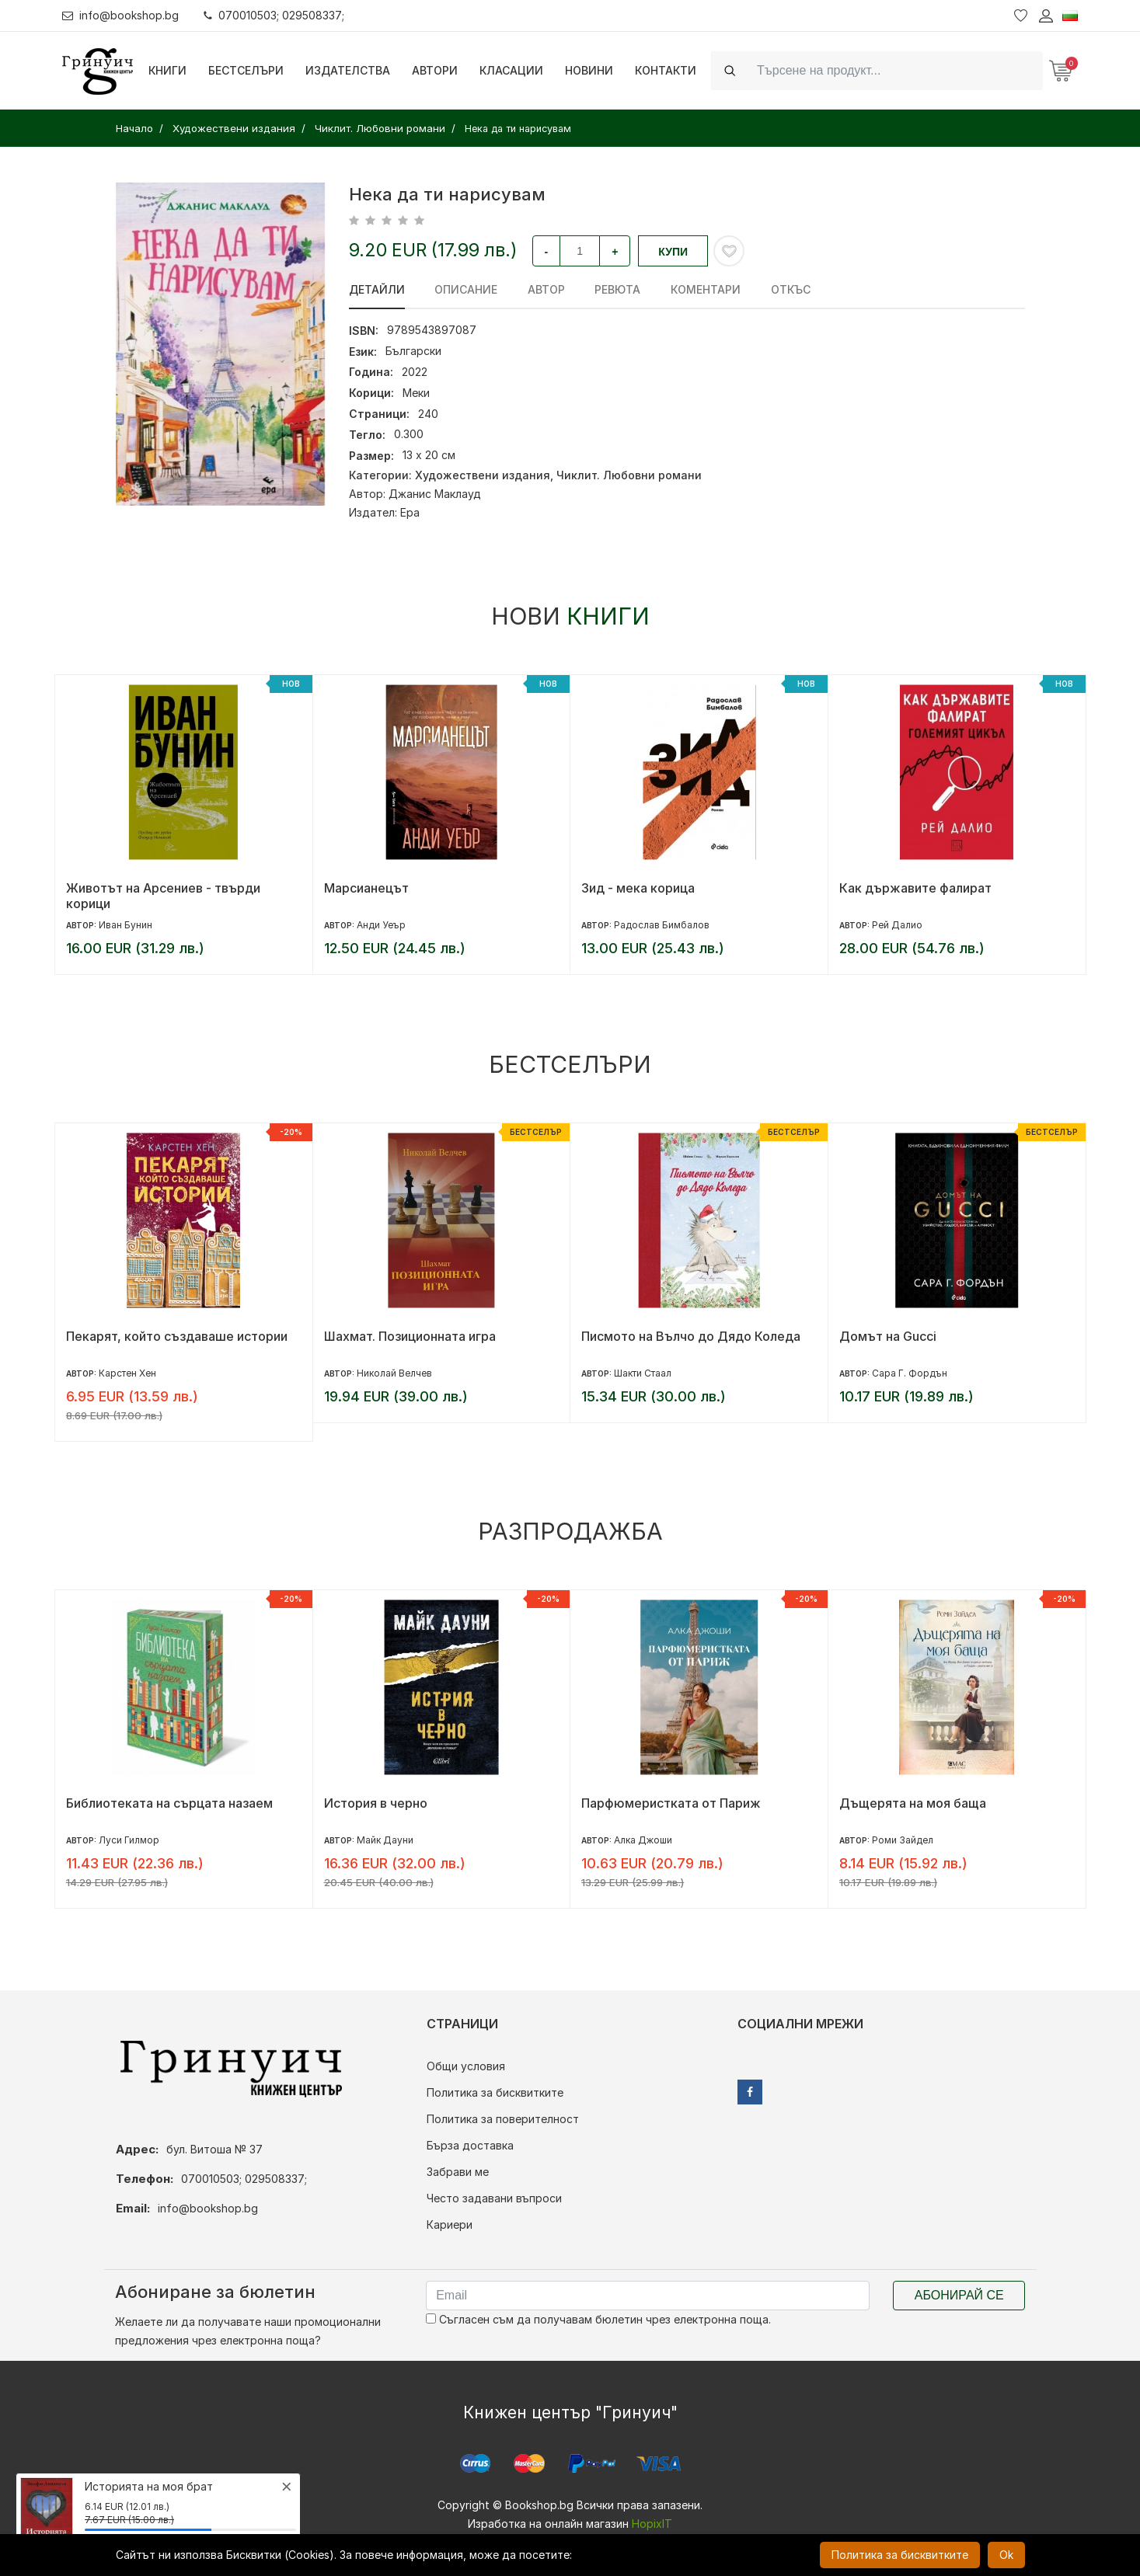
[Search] (895, 70)
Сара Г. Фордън (909, 1373)
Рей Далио (897, 925)
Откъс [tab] (788, 289)
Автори (435, 70)
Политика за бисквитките (495, 2092)
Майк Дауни (385, 1840)
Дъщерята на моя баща (912, 1803)
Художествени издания (482, 475)
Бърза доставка (470, 2145)
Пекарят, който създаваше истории (177, 1336)
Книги (167, 70)
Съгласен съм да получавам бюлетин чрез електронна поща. (598, 2319)
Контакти (665, 70)
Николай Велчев (394, 1373)
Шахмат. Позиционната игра (410, 1336)
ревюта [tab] (617, 289)
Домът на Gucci (887, 1336)
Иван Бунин (125, 925)
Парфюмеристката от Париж (671, 1803)
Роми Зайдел (902, 1840)
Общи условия (466, 2066)
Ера (410, 512)
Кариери (449, 2224)
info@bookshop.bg (121, 15)
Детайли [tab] (377, 289)
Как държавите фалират (915, 888)
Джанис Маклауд (435, 493)
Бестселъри (246, 70)
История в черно (375, 1803)
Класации (511, 70)
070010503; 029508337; (274, 15)
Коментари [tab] (704, 289)
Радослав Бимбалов (661, 925)
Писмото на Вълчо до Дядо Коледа (690, 1336)
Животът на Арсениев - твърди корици (163, 895)
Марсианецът (366, 888)
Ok (1006, 2554)
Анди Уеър (381, 925)
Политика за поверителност (503, 2118)
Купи (673, 251)
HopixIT (652, 2523)
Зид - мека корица (638, 888)
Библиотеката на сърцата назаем (169, 1803)
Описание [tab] (465, 289)
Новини (589, 70)
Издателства (347, 70)
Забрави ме (458, 2171)
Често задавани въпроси (494, 2198)
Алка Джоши (643, 1840)
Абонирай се (959, 2295)
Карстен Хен (127, 1373)
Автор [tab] (545, 289)
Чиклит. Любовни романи (629, 475)
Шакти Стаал (642, 1373)
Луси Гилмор (129, 1840)
